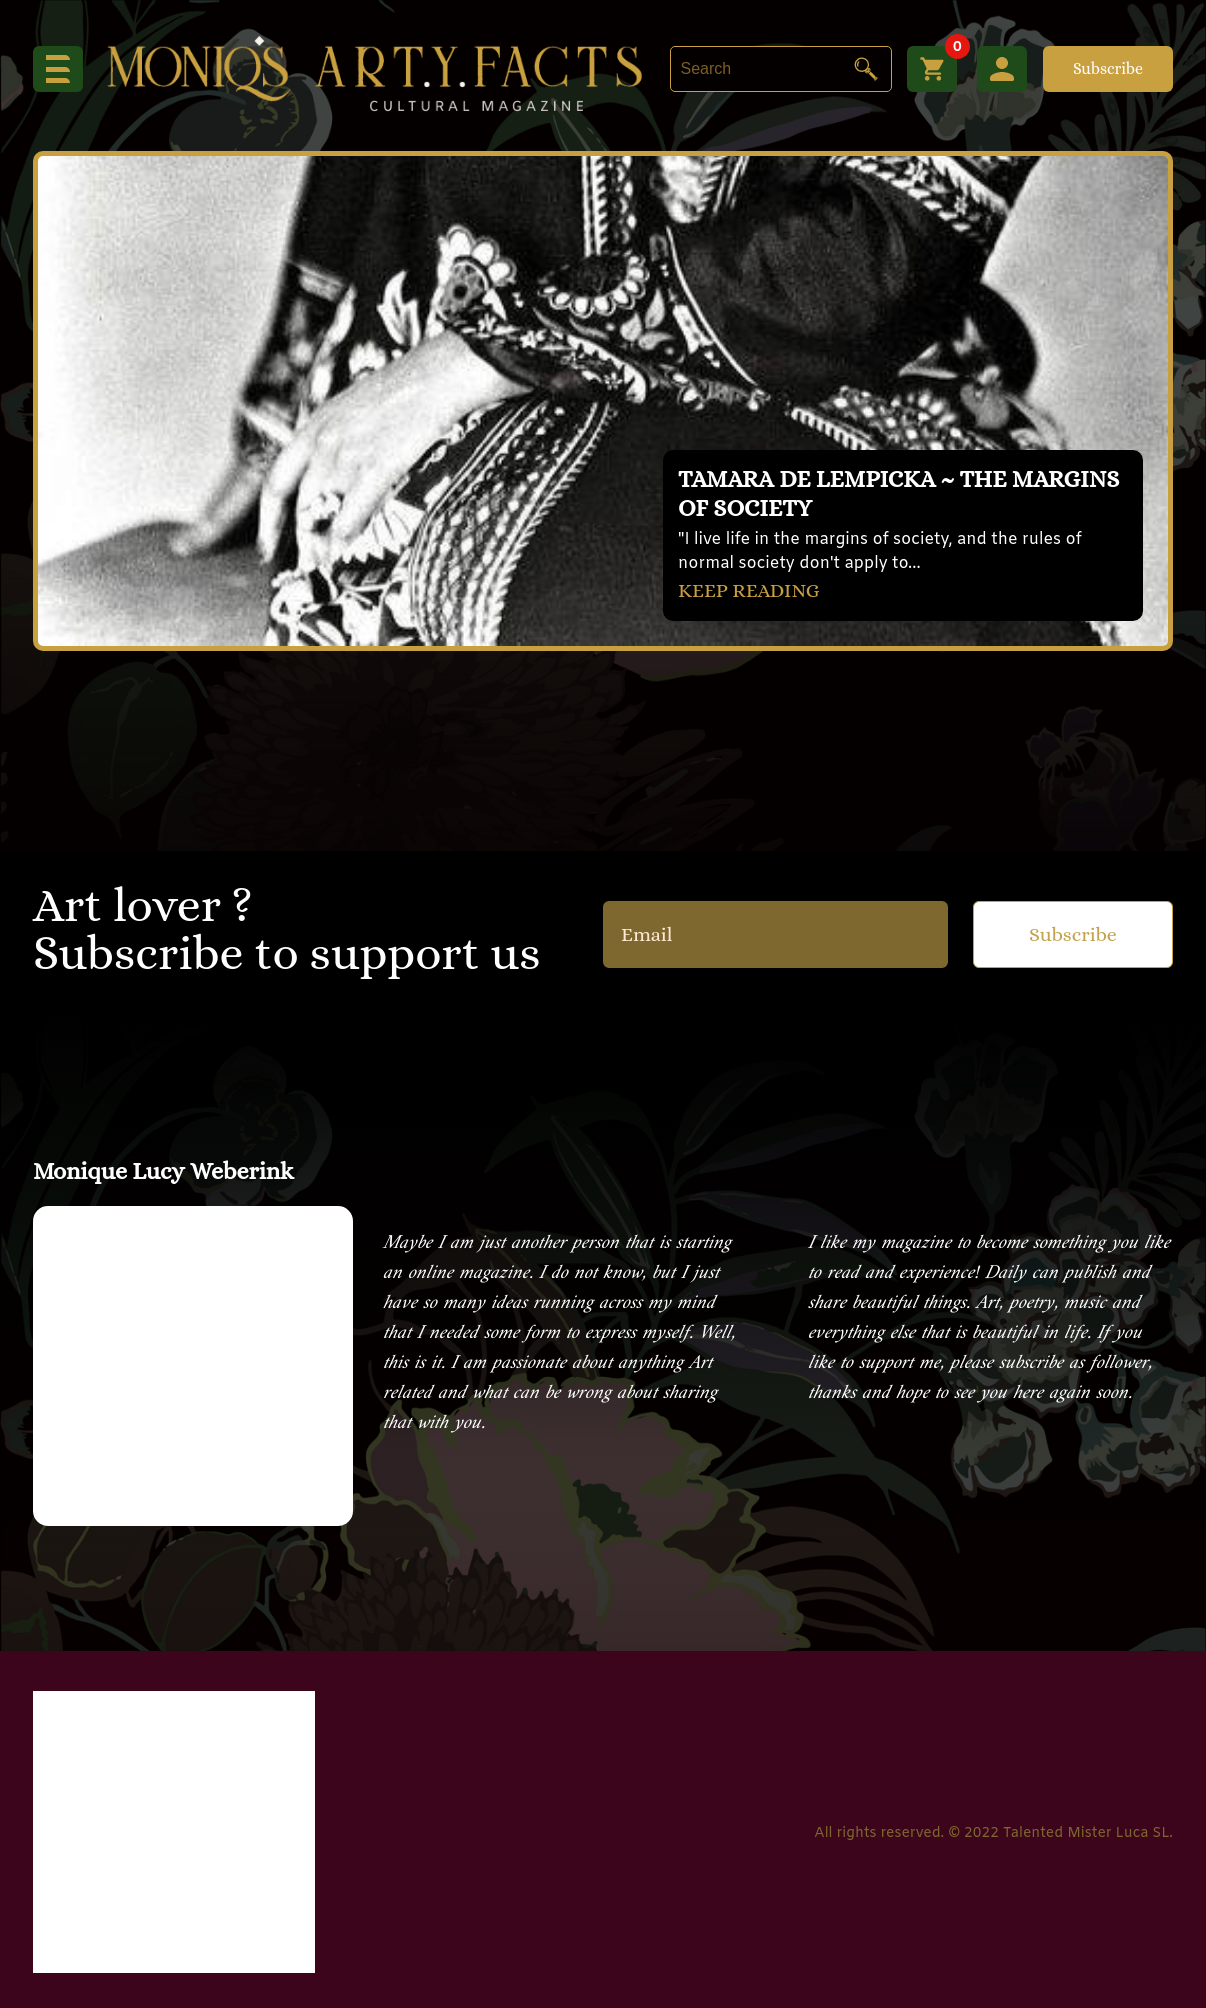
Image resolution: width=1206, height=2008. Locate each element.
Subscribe (1108, 68)
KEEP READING (749, 590)
